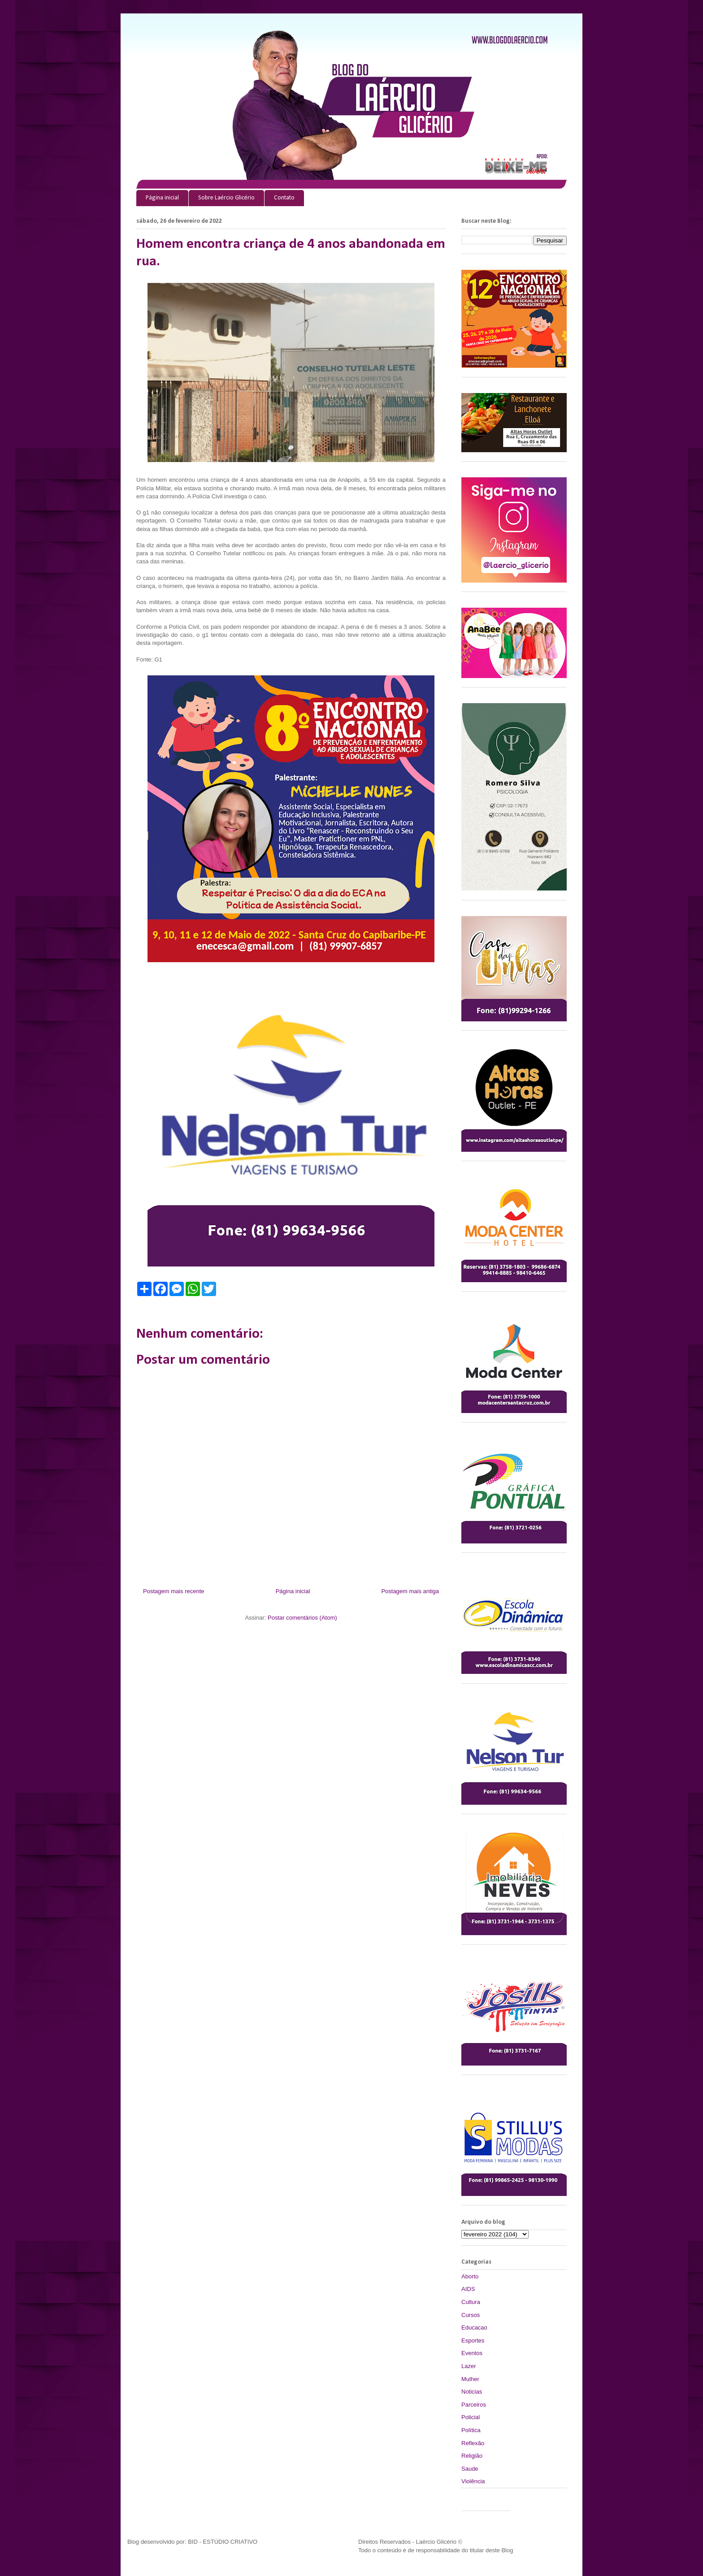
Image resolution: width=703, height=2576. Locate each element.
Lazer (468, 2366)
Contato (284, 197)
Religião (471, 2455)
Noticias (471, 2391)
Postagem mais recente (173, 1591)
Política (471, 2430)
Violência (473, 2481)
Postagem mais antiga (410, 1591)
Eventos (471, 2353)
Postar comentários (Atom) (302, 1617)
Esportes (472, 2340)
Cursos (470, 2315)
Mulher (470, 2379)
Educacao (474, 2327)
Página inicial (162, 197)
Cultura (470, 2302)
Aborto (469, 2276)
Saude (469, 2468)
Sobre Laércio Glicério (226, 197)
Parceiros (473, 2404)
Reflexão (472, 2443)
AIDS (468, 2289)
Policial (470, 2417)
